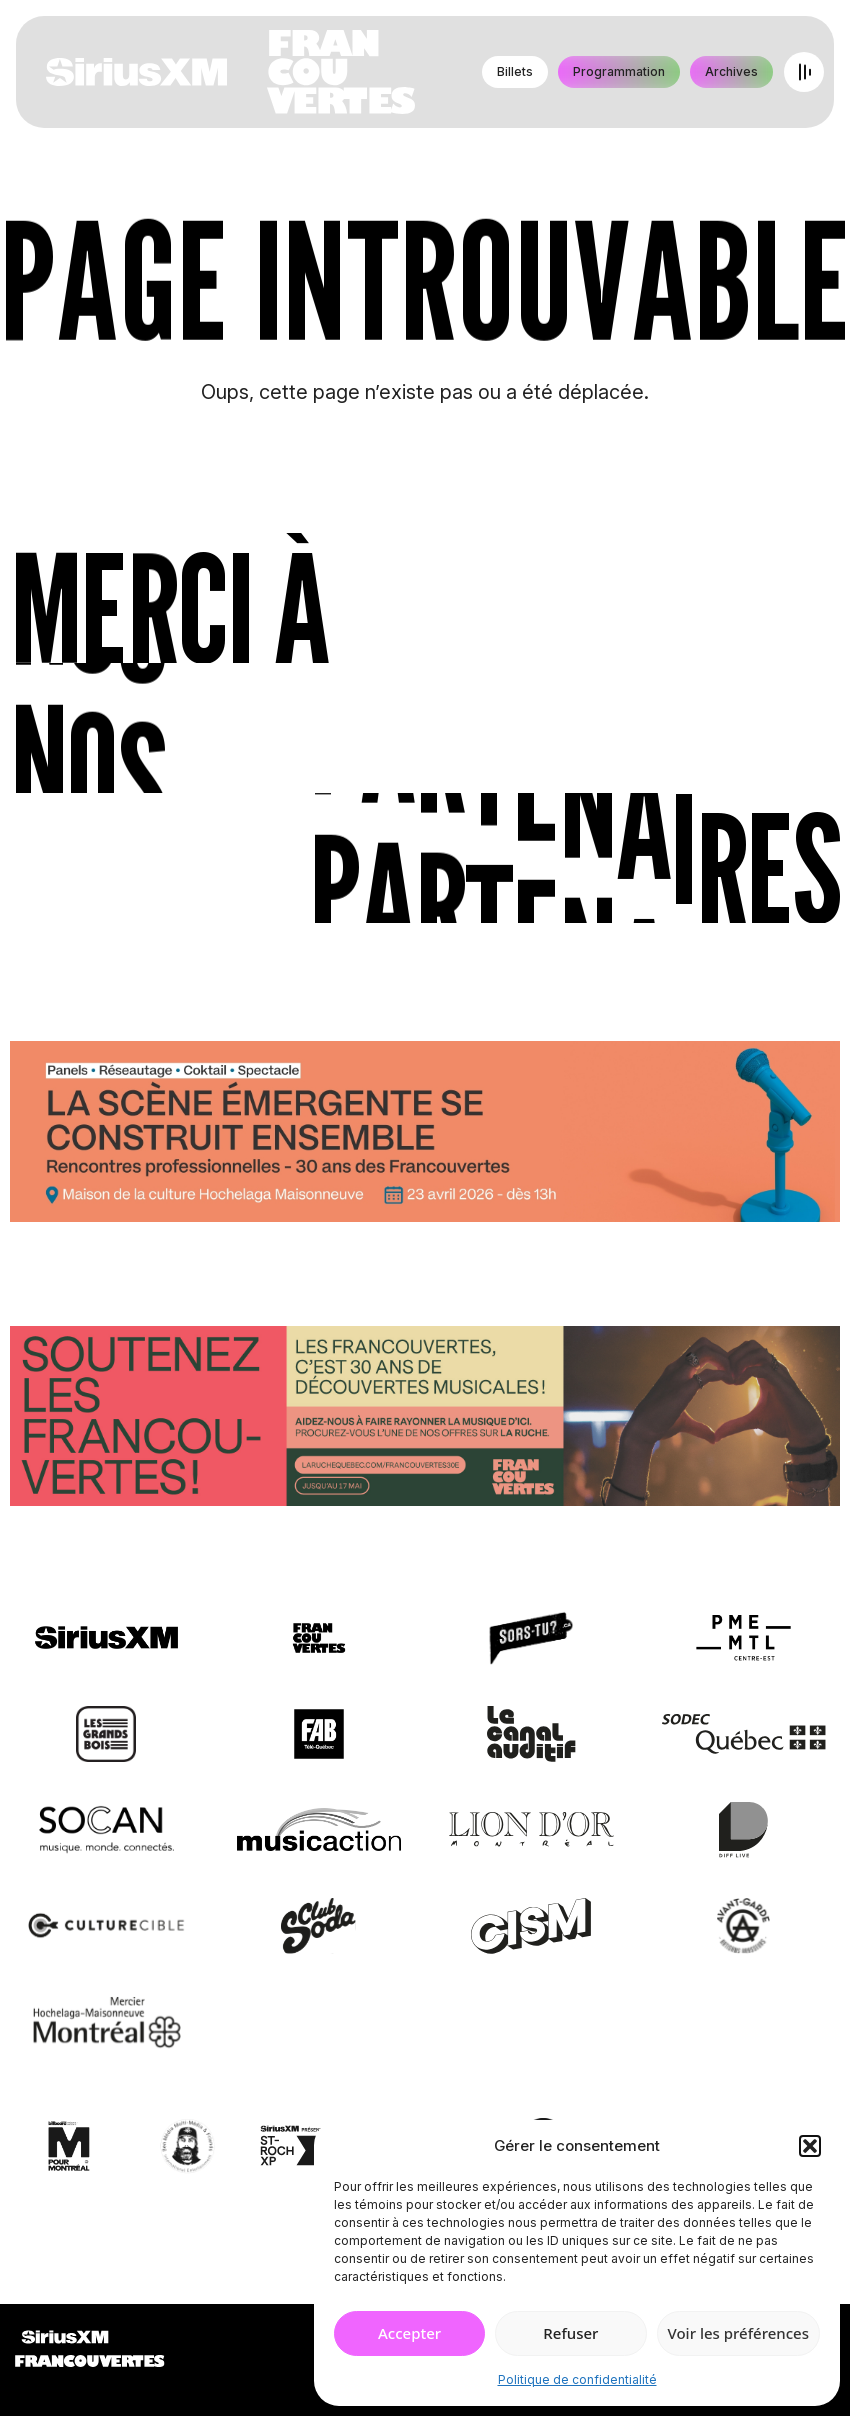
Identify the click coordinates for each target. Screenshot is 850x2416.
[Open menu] (804, 72)
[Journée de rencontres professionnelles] (425, 1135)
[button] (810, 2146)
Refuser (570, 2333)
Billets (515, 71)
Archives (731, 71)
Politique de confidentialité (577, 2379)
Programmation (619, 71)
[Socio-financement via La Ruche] (425, 1419)
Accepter (409, 2333)
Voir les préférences (738, 2333)
